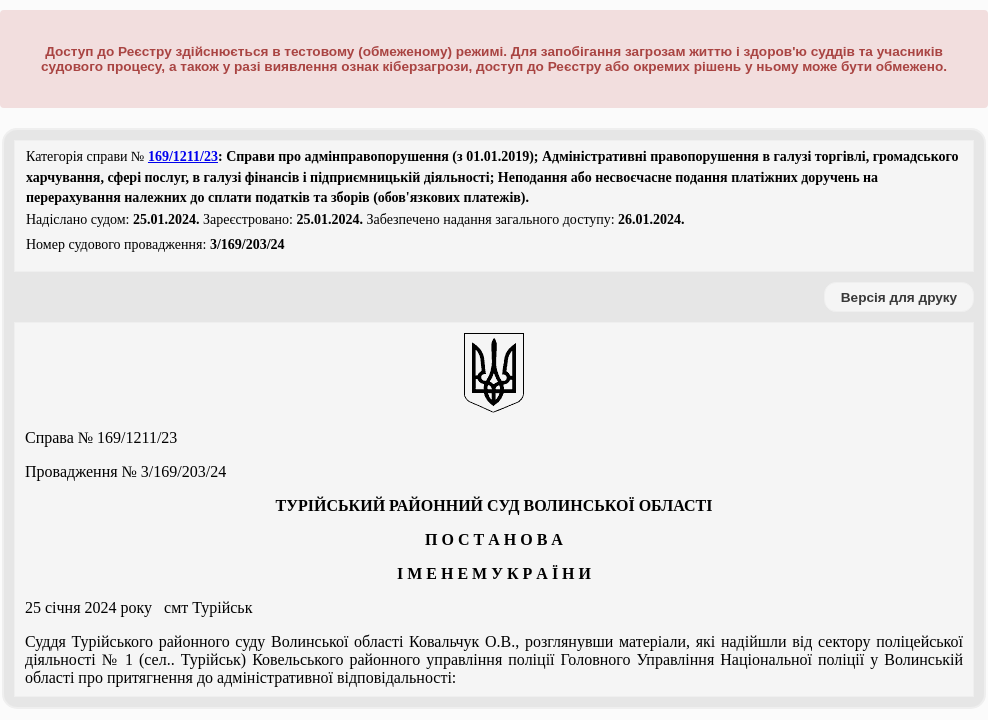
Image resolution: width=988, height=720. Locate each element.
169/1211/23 (183, 156)
